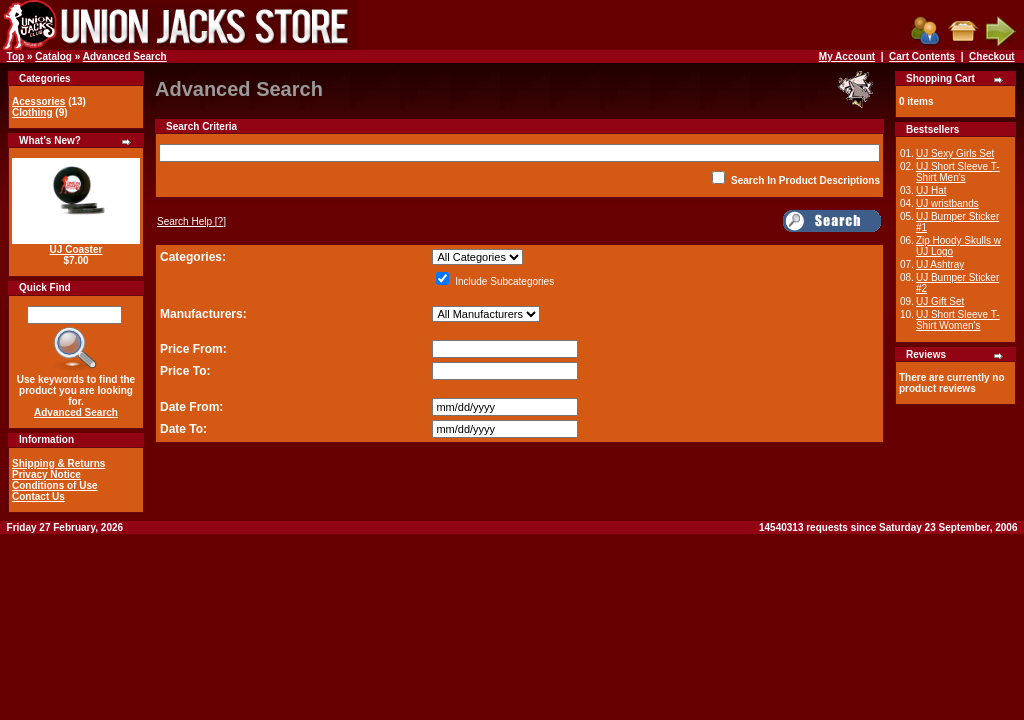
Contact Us (38, 496)
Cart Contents (922, 56)
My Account (847, 56)
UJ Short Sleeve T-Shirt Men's (958, 172)
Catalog (53, 56)
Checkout (992, 56)
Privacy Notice (46, 474)
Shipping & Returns (58, 463)
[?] (191, 221)
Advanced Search (125, 56)
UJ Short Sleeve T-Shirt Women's (958, 320)
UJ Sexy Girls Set (955, 153)
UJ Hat (931, 190)
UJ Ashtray (940, 264)
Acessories (38, 101)
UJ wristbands (947, 203)
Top (16, 56)
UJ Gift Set (940, 301)
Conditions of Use (55, 485)
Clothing (32, 112)
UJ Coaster (76, 249)
